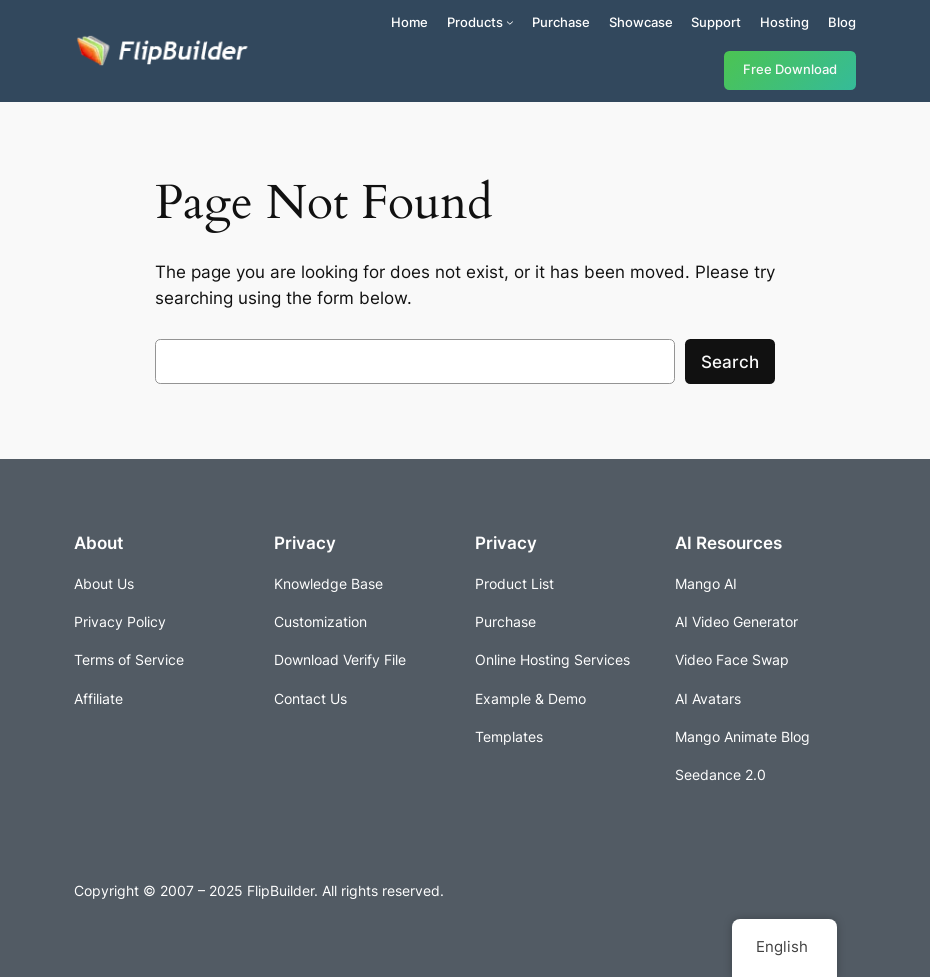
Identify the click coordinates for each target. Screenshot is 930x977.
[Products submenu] (510, 22)
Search (730, 362)
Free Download (790, 69)
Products (475, 22)
